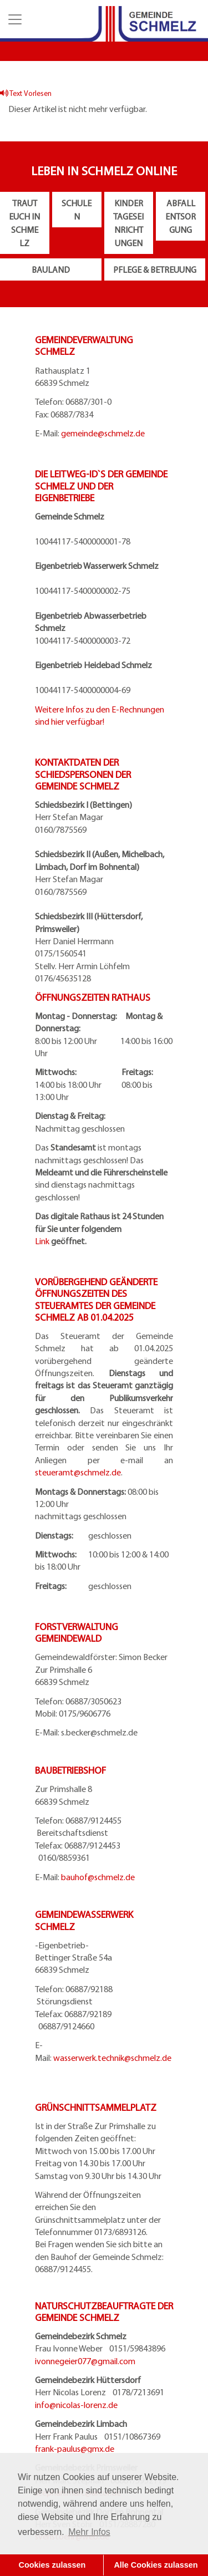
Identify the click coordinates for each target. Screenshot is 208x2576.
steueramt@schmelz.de (78, 1472)
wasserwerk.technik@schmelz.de (112, 2057)
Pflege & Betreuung (154, 269)
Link (42, 1240)
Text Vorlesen (26, 93)
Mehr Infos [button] (89, 2532)
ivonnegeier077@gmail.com (85, 2360)
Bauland (51, 269)
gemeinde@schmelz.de (103, 433)
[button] (14, 19)
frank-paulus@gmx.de (74, 2448)
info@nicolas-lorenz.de (76, 2404)
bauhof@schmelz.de (98, 1876)
